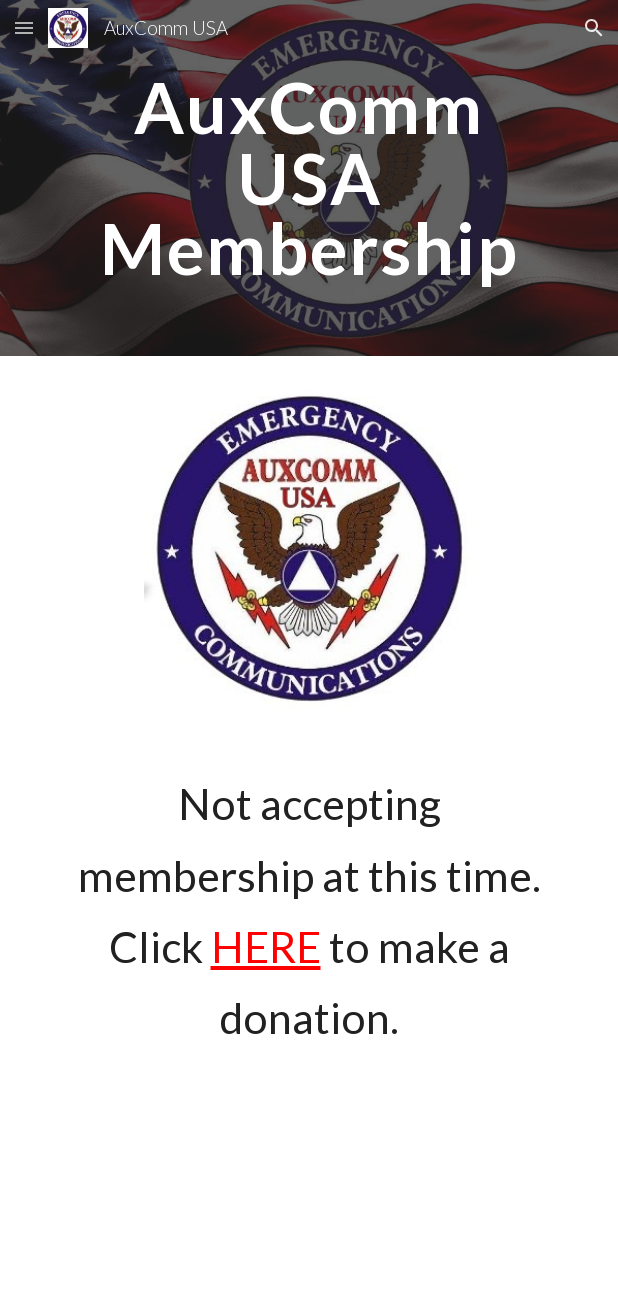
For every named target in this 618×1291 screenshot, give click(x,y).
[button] (24, 27)
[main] (308, 178)
